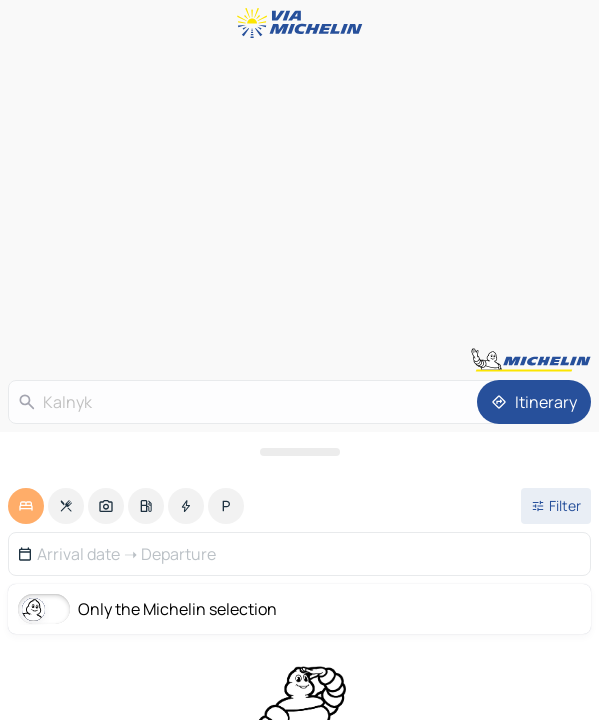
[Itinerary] (534, 402)
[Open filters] (556, 506)
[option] (26, 506)
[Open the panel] (299, 452)
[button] (299, 554)
